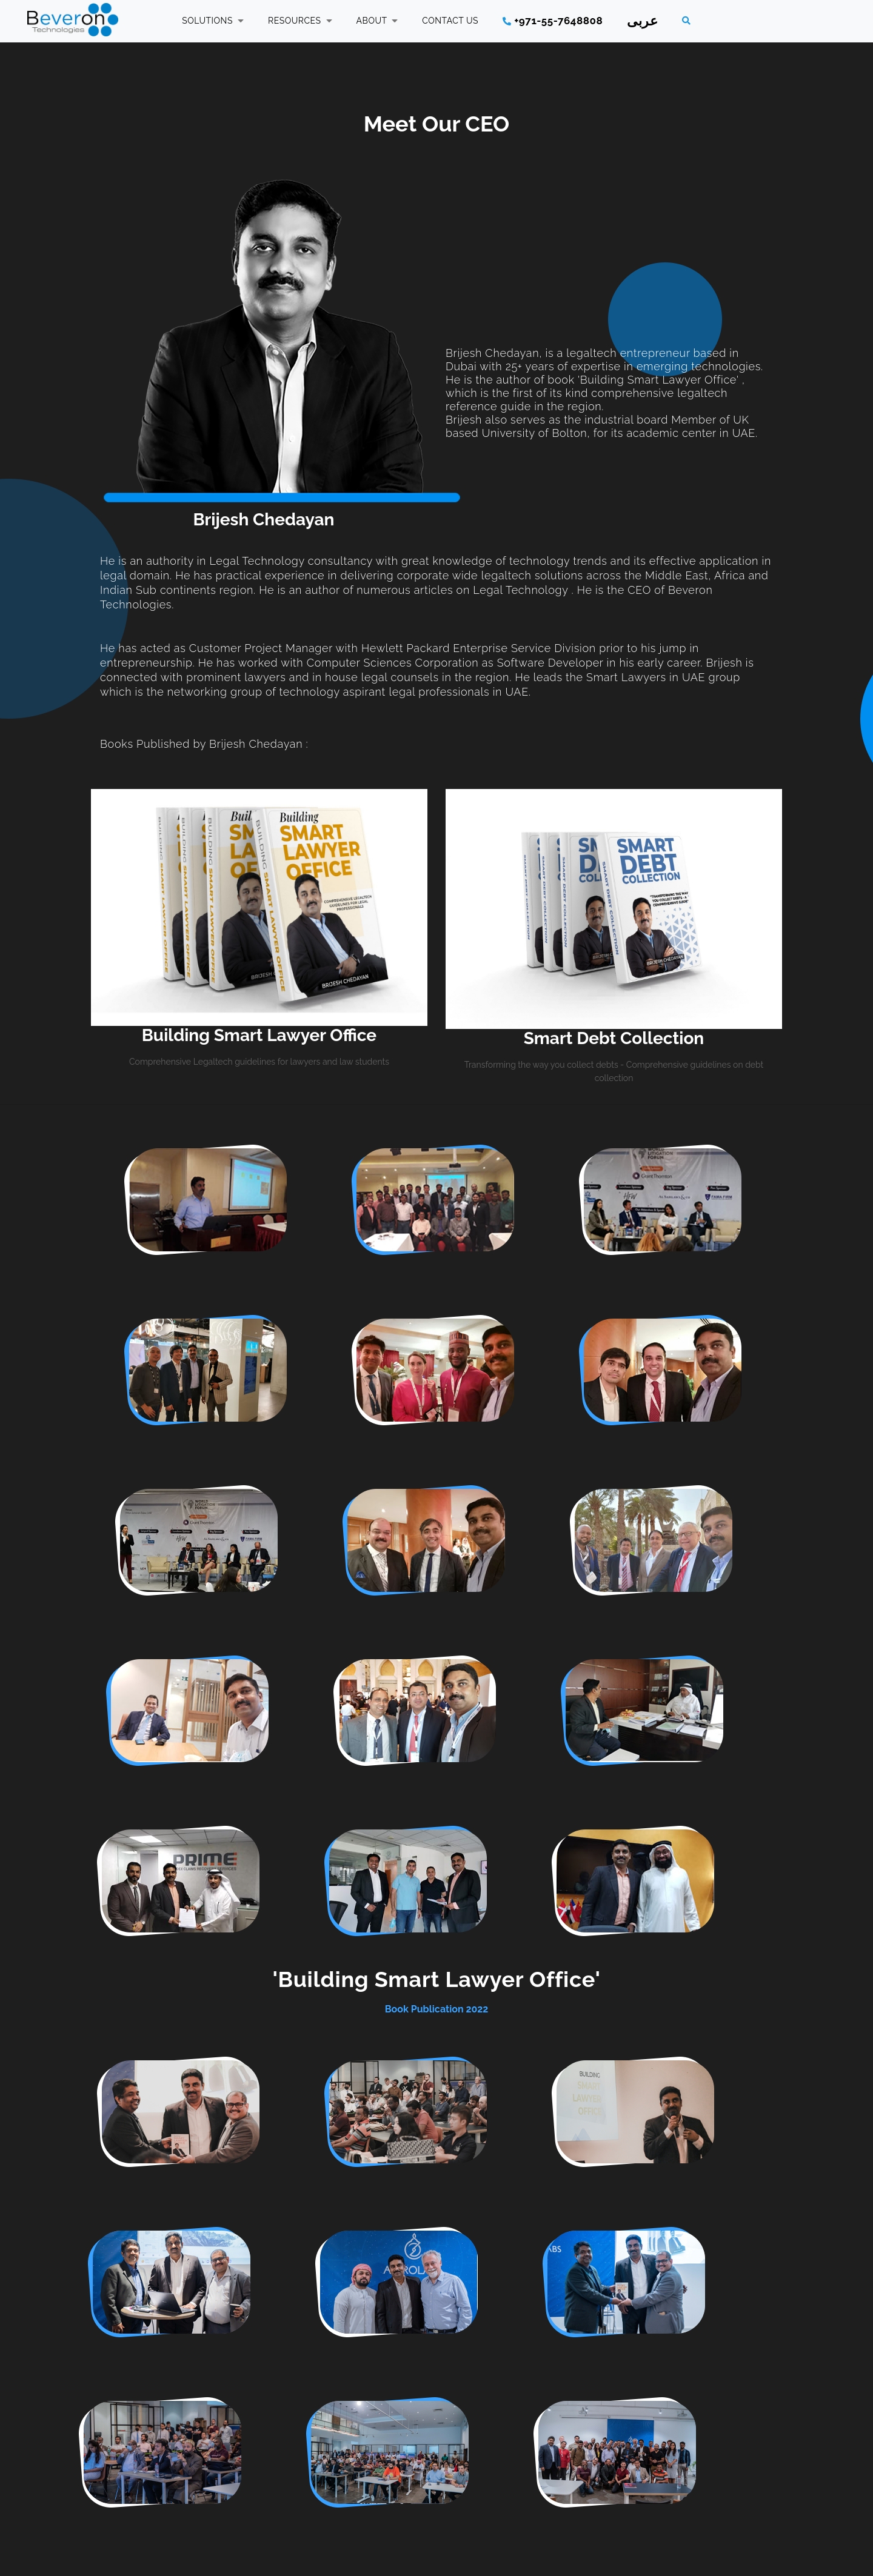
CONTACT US (450, 20)
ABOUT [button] (377, 20)
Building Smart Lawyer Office (259, 1035)
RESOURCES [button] (300, 20)
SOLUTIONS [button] (213, 20)
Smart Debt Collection (614, 1038)
